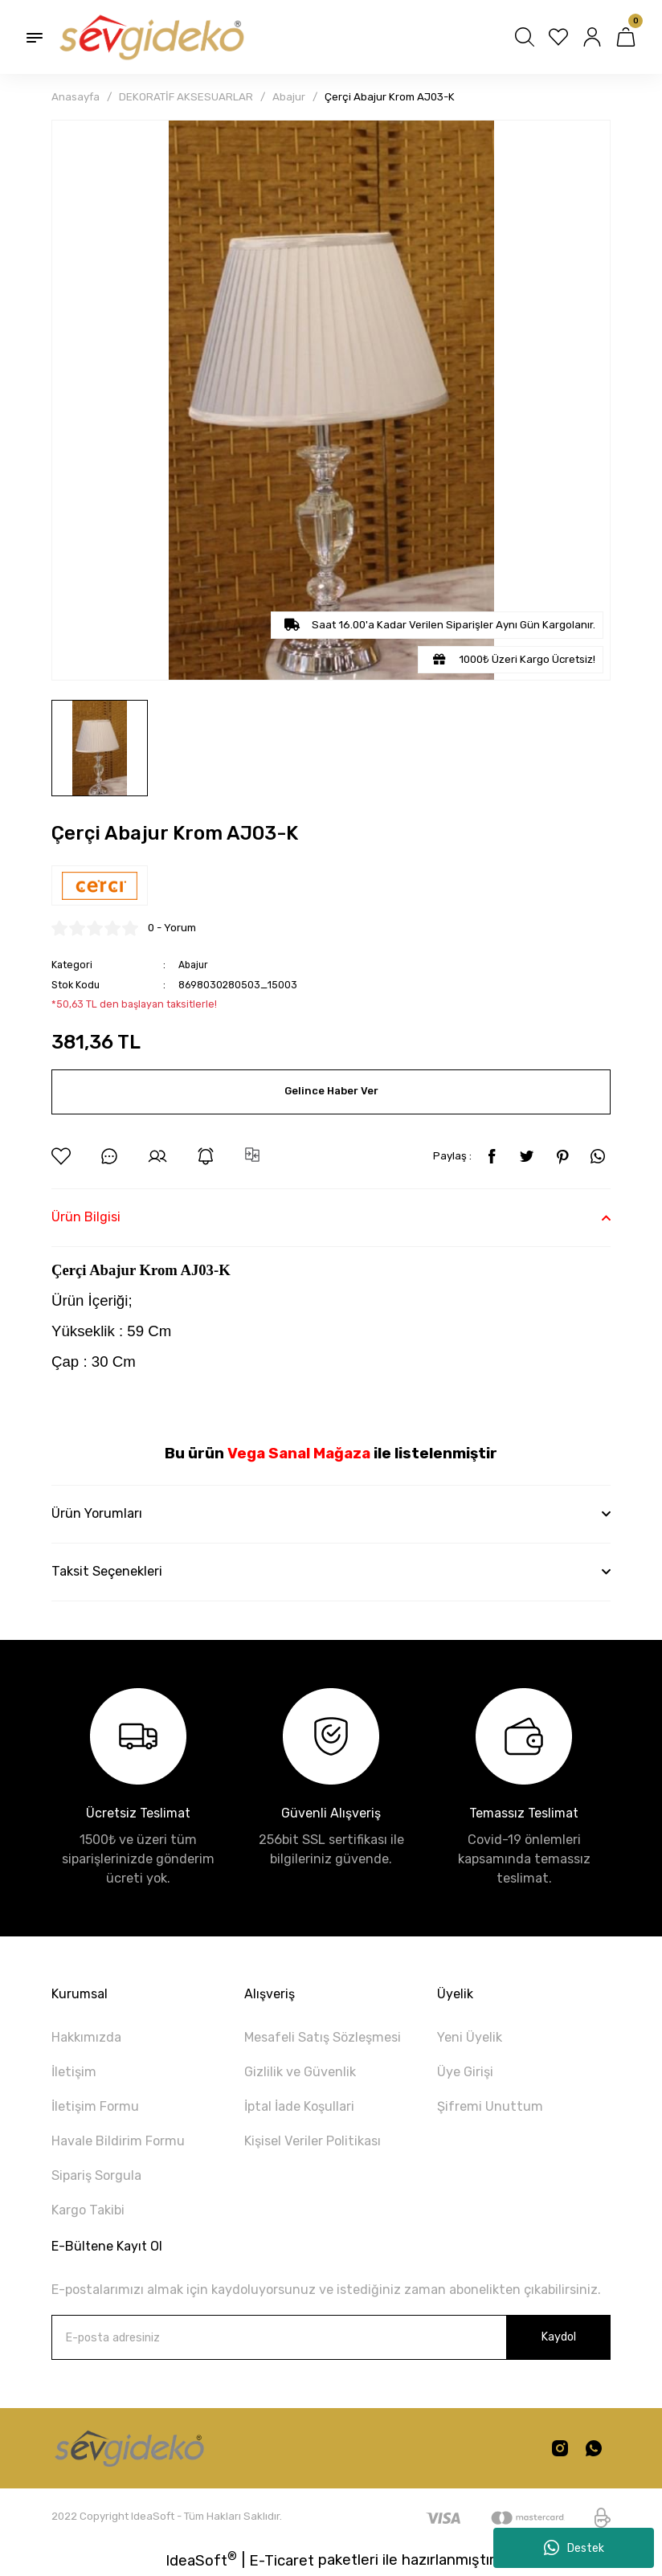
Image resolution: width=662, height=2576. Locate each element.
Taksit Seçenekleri (106, 1571)
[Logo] (150, 37)
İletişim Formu (95, 2106)
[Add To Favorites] (61, 1156)
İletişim (73, 2071)
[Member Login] (592, 36)
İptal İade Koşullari (299, 2106)
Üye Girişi (465, 2071)
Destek (574, 2548)
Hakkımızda (86, 2037)
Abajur (193, 965)
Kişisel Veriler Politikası (312, 2141)
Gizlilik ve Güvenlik (300, 2071)
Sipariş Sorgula (96, 2175)
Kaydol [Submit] (558, 2337)
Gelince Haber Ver (331, 1092)
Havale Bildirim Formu (118, 2141)
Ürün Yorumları (96, 1513)
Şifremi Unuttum (490, 2106)
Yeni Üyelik (469, 2037)
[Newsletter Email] (331, 2337)
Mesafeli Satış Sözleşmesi (322, 2037)
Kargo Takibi (88, 2210)
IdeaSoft (201, 2559)
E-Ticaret (281, 2561)
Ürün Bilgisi (86, 1217)
